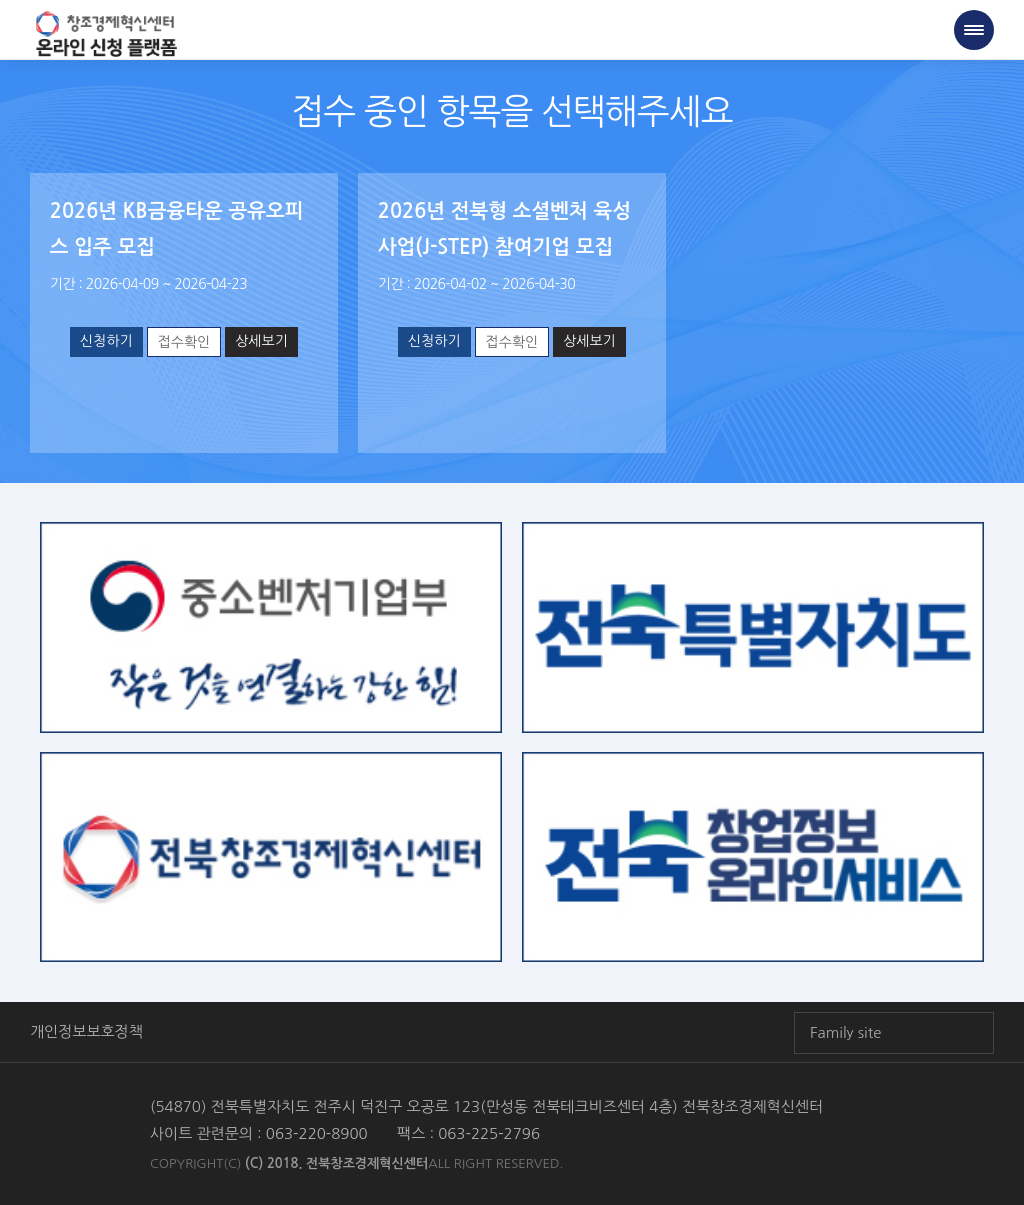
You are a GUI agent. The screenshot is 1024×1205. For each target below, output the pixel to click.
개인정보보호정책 (86, 1031)
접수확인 (184, 342)
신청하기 (106, 341)
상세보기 (261, 341)
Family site (845, 1032)
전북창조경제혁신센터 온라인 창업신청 (106, 35)
